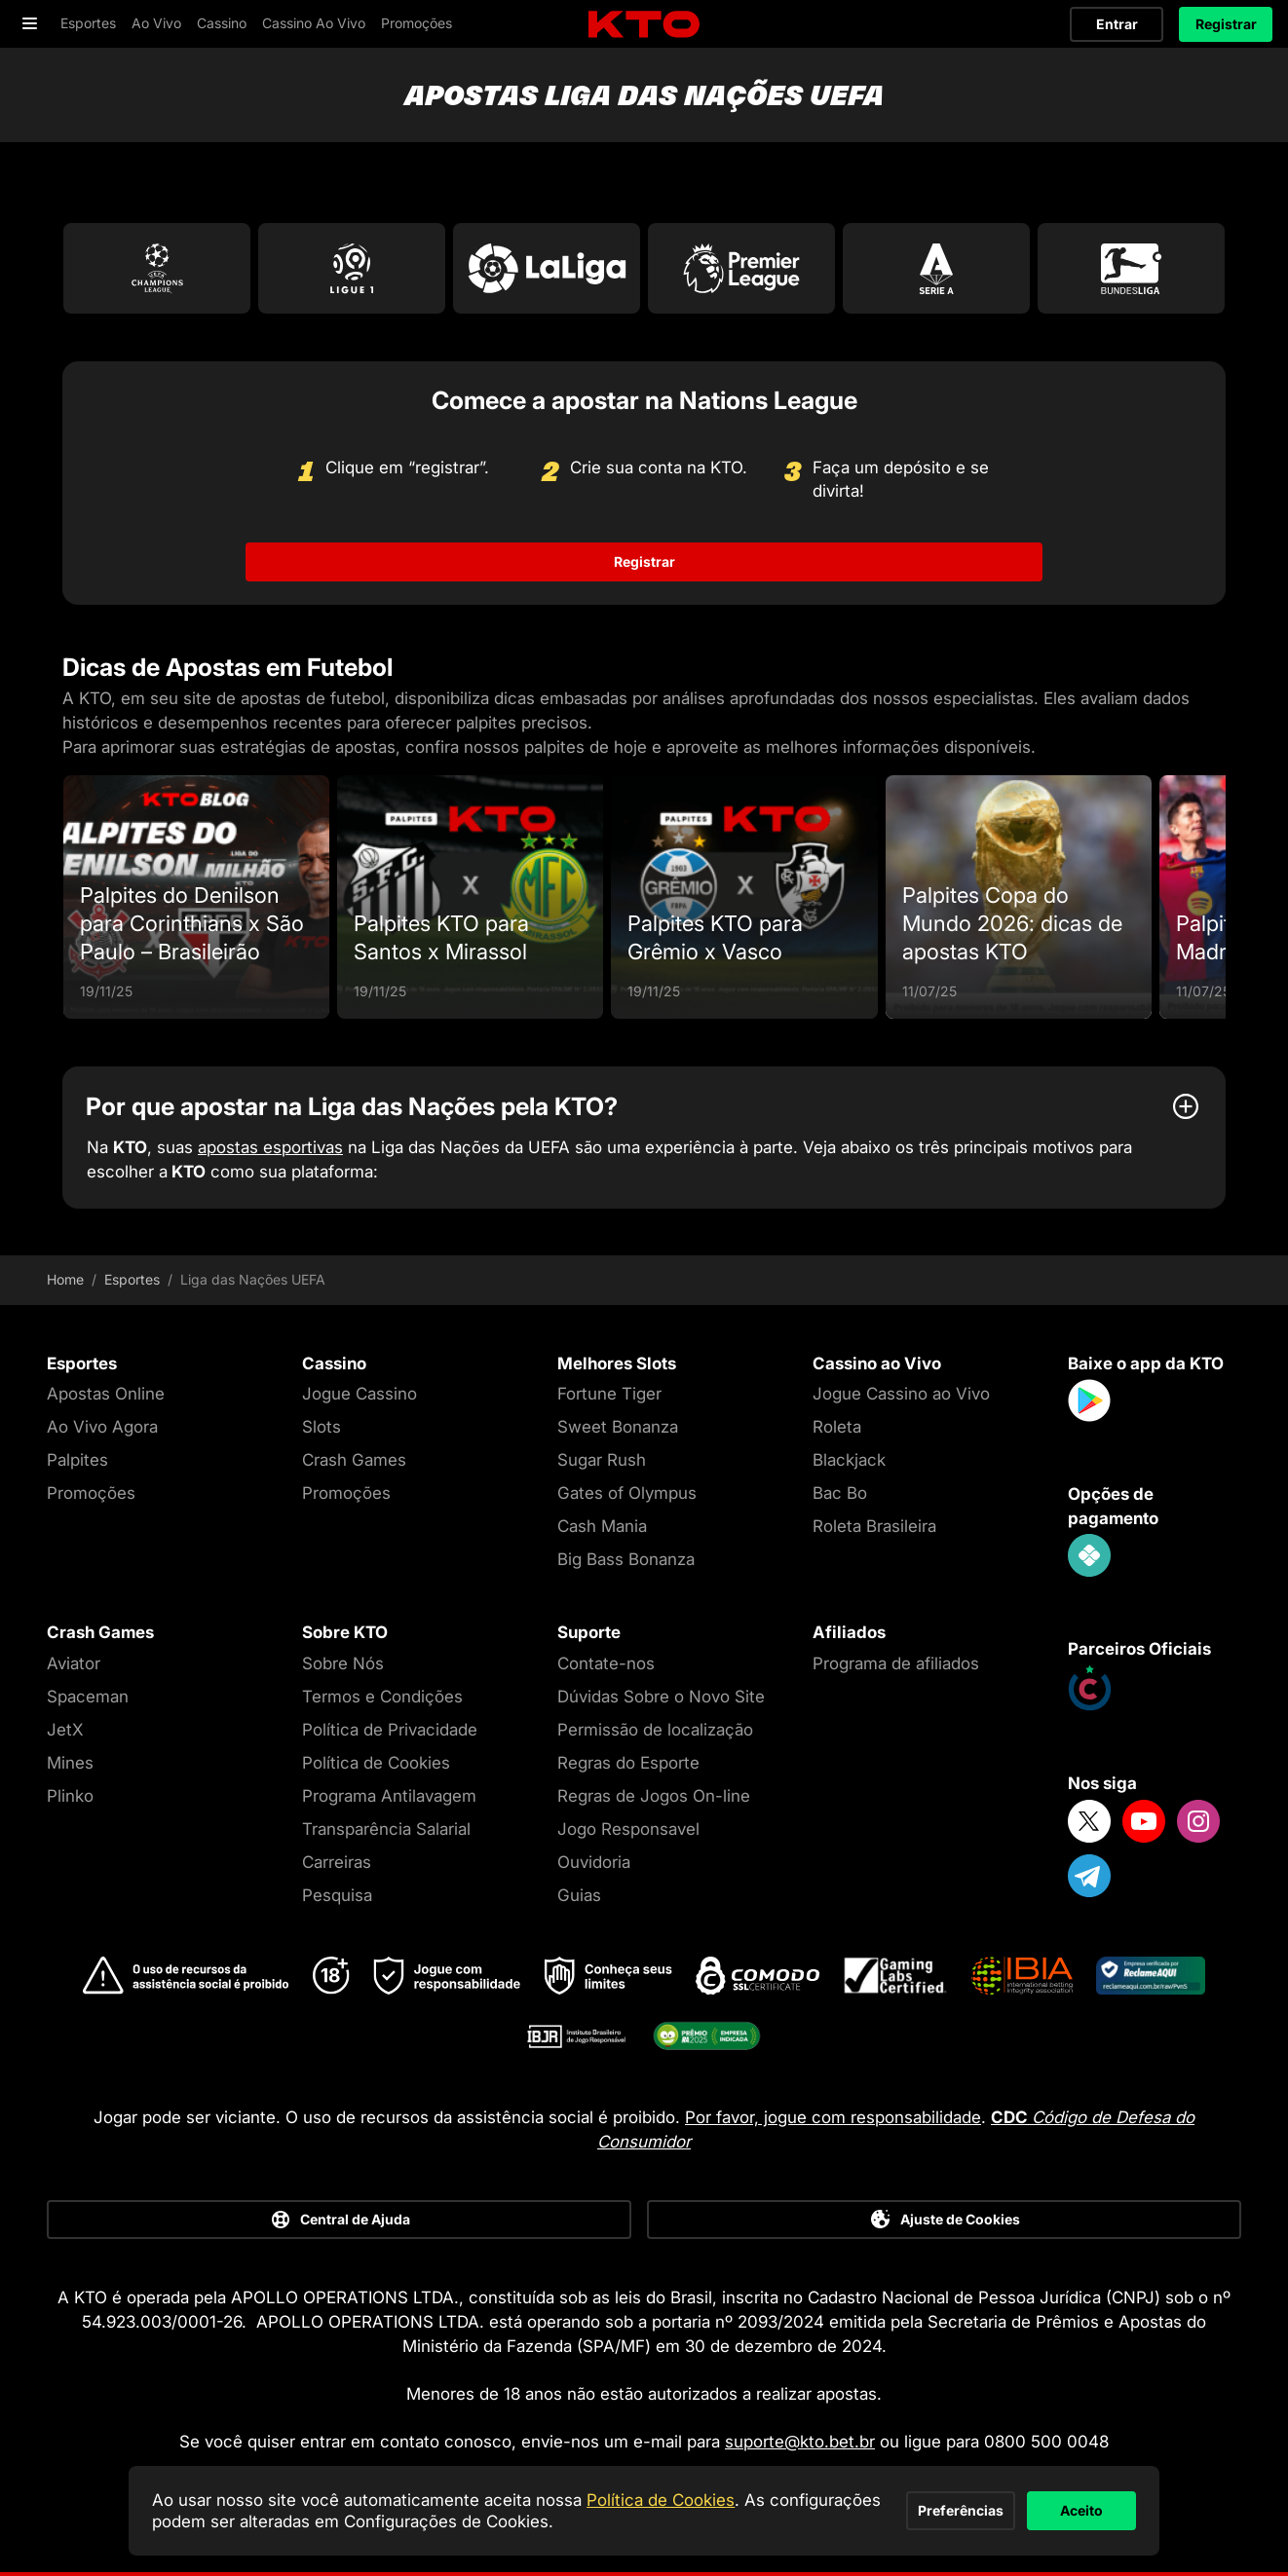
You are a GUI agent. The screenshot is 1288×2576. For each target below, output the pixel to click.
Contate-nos (606, 1663)
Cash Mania (602, 1526)
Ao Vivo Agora (102, 1427)
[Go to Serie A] (936, 268)
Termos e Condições (382, 1696)
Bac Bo (840, 1493)
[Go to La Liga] (546, 268)
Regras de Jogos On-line (653, 1796)
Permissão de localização (655, 1729)
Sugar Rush (601, 1460)
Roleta (837, 1427)
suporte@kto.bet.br (800, 2441)
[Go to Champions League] (156, 268)
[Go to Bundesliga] (1131, 268)
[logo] (644, 25)
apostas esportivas (270, 1147)
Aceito (1038, 2499)
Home (65, 1280)
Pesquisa (337, 1895)
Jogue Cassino (359, 1393)
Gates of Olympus (627, 1493)
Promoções (91, 1493)
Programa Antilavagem (389, 1796)
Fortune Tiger (609, 1393)
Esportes (132, 1280)
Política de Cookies (376, 1763)
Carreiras (336, 1862)
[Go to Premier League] (741, 268)
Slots (321, 1427)
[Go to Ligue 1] (351, 268)
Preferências (832, 2499)
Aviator (73, 1663)
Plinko (70, 1796)
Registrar (1226, 24)
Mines (70, 1763)
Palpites (77, 1460)
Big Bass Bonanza (626, 1559)
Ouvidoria (593, 1862)
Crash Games (354, 1460)
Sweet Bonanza (617, 1427)
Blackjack (849, 1460)
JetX (65, 1729)
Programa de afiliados (896, 1663)
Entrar (1117, 24)
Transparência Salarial (386, 1829)
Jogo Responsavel (628, 1829)
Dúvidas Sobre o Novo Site (661, 1696)
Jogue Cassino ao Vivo (901, 1393)
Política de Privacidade (389, 1729)
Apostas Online (106, 1393)
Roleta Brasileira (874, 1526)
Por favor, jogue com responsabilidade (833, 2117)
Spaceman (88, 1696)
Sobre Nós (343, 1663)
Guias (579, 1895)
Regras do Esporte (628, 1763)
